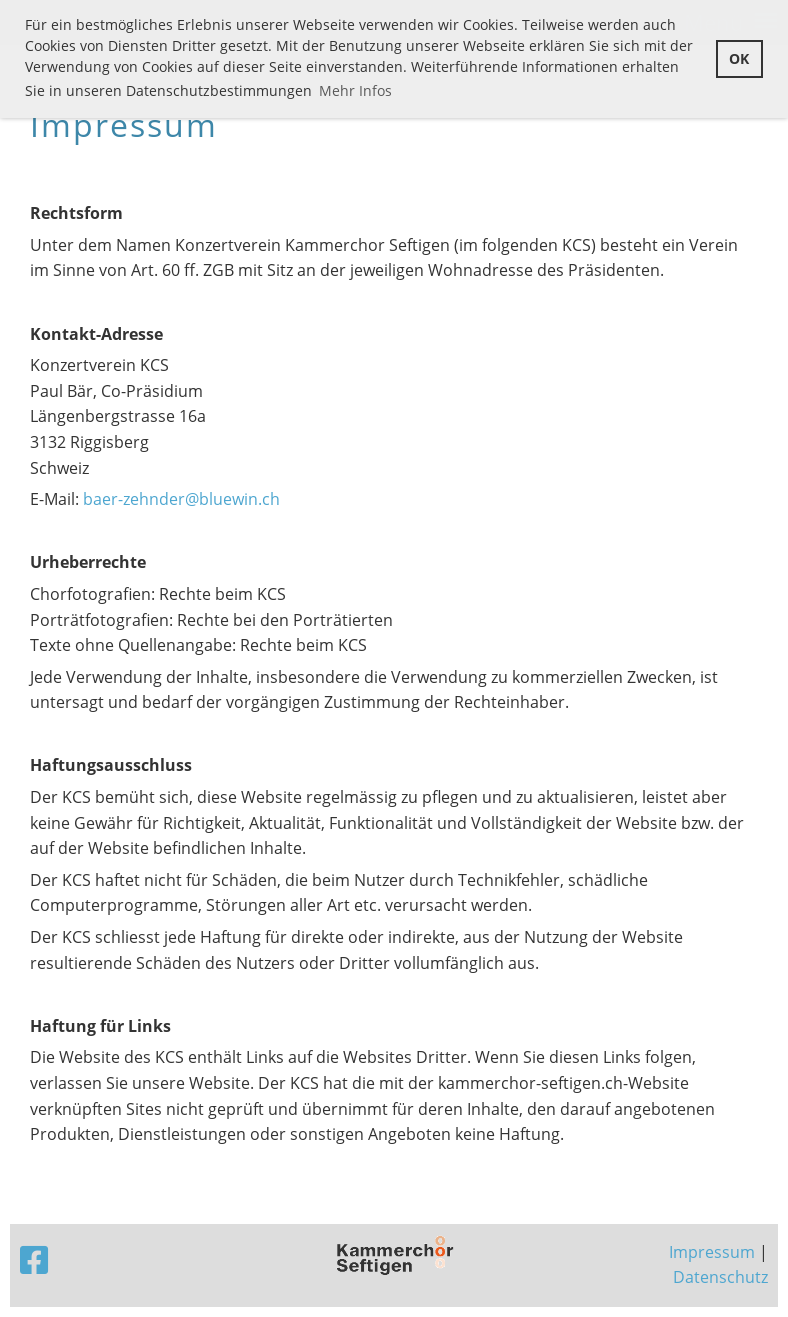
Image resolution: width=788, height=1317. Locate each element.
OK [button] (739, 58)
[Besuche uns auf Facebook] (34, 1259)
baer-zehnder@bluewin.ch (181, 499)
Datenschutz (720, 1277)
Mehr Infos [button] (355, 90)
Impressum (712, 1252)
